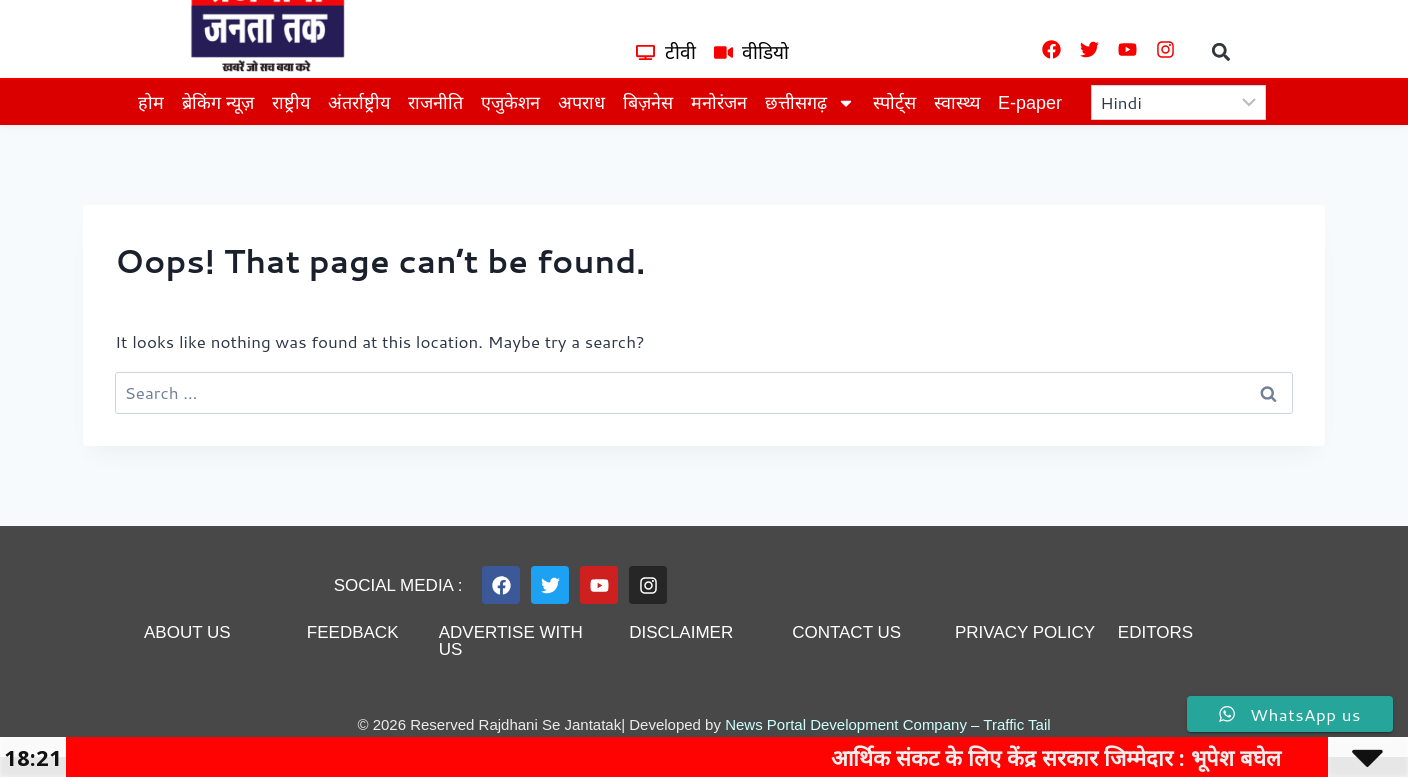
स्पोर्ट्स (894, 103)
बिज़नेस (648, 103)
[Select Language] (1179, 103)
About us (187, 632)
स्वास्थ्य (957, 103)
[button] (1221, 51)
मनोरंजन (719, 103)
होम (151, 103)
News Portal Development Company (846, 724)
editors (1155, 632)
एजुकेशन (510, 103)
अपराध (581, 103)
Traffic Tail (1016, 724)
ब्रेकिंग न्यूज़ (218, 103)
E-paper (1030, 103)
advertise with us (511, 641)
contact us (846, 632)
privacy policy (1025, 632)
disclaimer (681, 632)
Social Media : (398, 585)
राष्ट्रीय (291, 103)
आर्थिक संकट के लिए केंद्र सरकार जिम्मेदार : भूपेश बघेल (1109, 757)
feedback (353, 632)
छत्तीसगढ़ (810, 103)
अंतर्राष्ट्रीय (359, 103)
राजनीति (435, 103)
